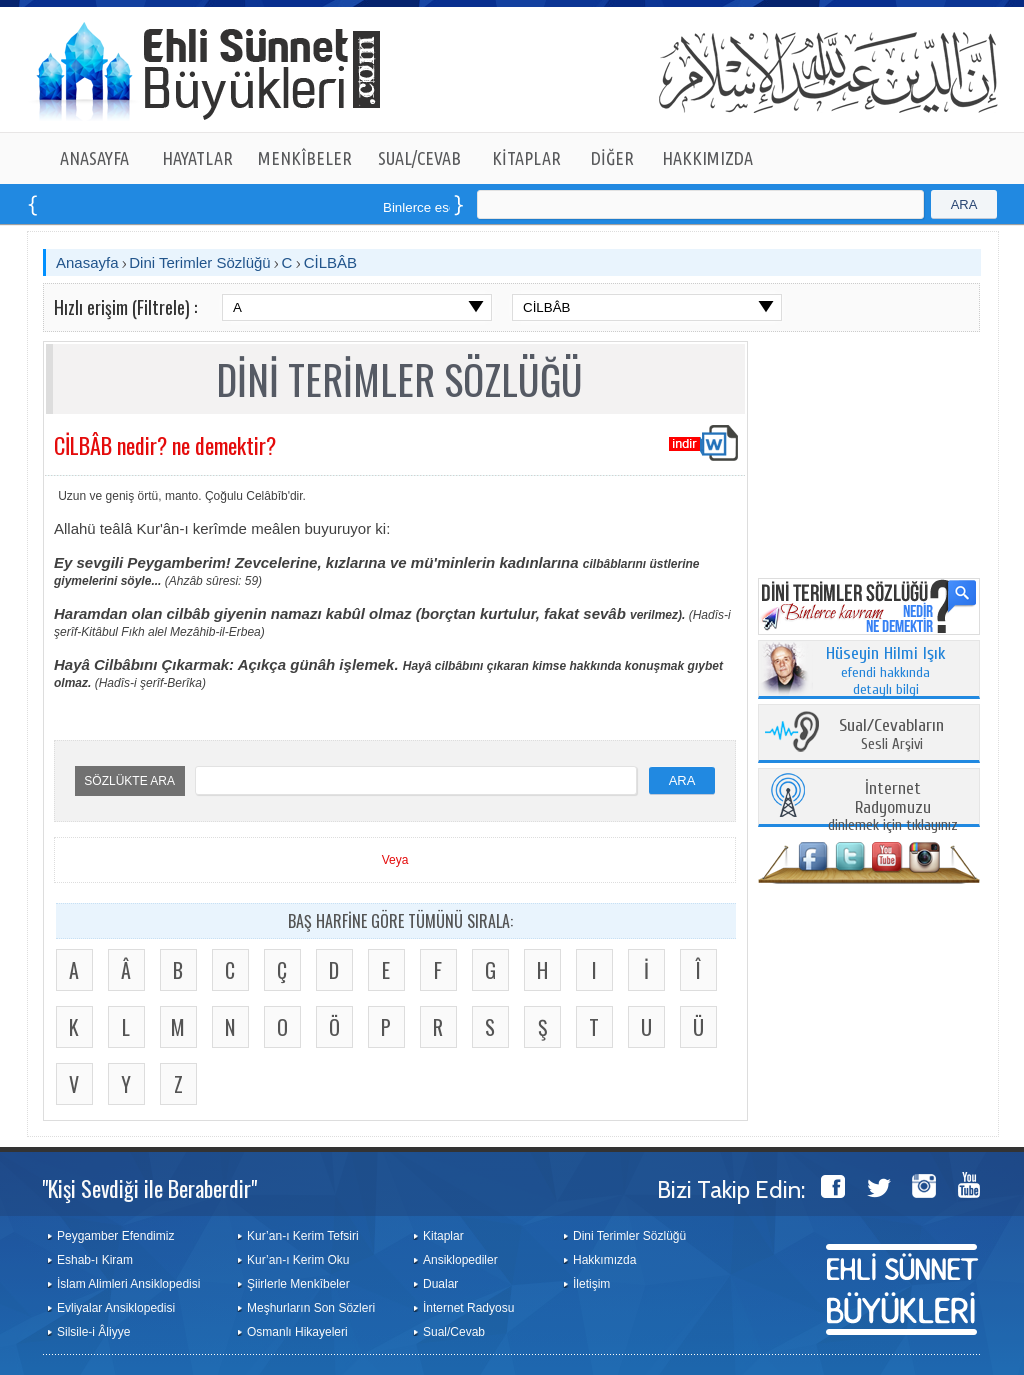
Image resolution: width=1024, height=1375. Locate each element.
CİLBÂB (330, 262)
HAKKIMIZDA (707, 158)
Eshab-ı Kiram (95, 1260)
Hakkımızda (604, 1260)
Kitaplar (443, 1236)
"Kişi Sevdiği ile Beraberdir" (149, 1188)
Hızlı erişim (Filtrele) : (125, 307)
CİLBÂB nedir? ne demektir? (165, 445)
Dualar (440, 1284)
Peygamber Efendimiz (115, 1236)
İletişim (591, 1284)
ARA (964, 204)
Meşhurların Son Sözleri (311, 1308)
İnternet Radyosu (468, 1308)
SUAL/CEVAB (419, 158)
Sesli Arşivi (891, 735)
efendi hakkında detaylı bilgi (886, 672)
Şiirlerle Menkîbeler (298, 1284)
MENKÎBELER (305, 158)
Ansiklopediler (460, 1260)
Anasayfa (87, 262)
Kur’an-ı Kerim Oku (298, 1260)
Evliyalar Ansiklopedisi (116, 1308)
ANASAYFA (94, 158)
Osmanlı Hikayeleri (297, 1332)
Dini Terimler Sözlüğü (199, 262)
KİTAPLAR (526, 158)
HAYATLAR (197, 158)
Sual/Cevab (454, 1332)
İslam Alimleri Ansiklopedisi (128, 1284)
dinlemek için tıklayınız (893, 807)
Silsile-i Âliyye (93, 1332)
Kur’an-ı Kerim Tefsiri (303, 1236)
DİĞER (612, 158)
